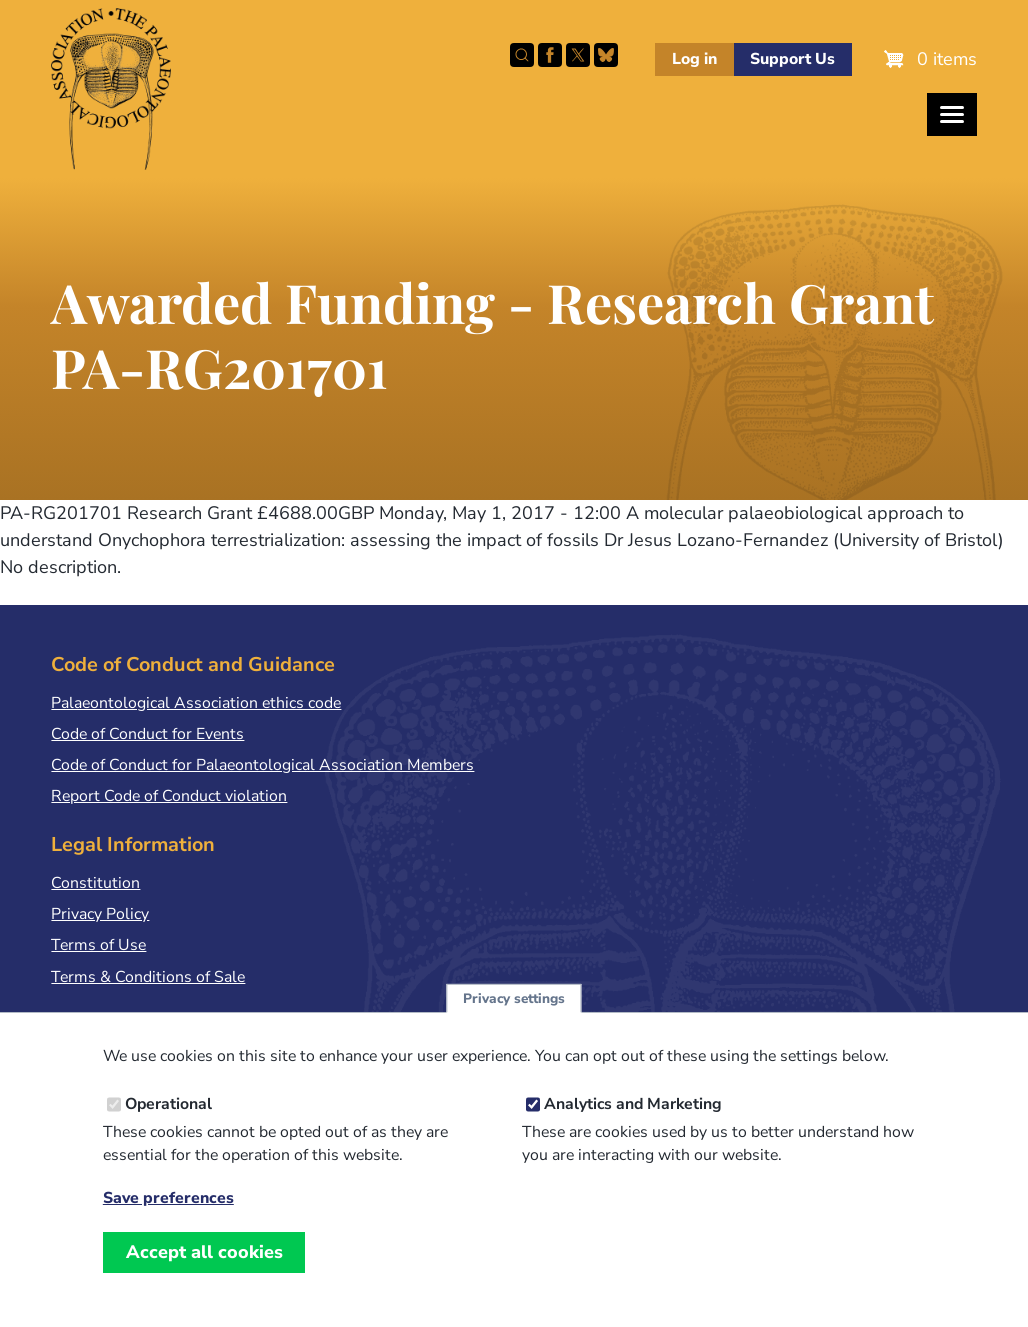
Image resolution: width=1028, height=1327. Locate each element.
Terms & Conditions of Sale (148, 977)
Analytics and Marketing (633, 1122)
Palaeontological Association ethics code (196, 703)
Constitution (95, 883)
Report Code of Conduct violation (169, 796)
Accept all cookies (204, 1270)
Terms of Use (98, 945)
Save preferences (168, 1216)
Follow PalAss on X (578, 55)
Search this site (522, 55)
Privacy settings (514, 1016)
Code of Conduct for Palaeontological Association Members (262, 765)
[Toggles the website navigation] (952, 114)
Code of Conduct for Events (147, 734)
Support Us (792, 59)
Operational (168, 1122)
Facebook (550, 55)
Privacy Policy (100, 914)
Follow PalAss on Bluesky (606, 55)
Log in (694, 59)
